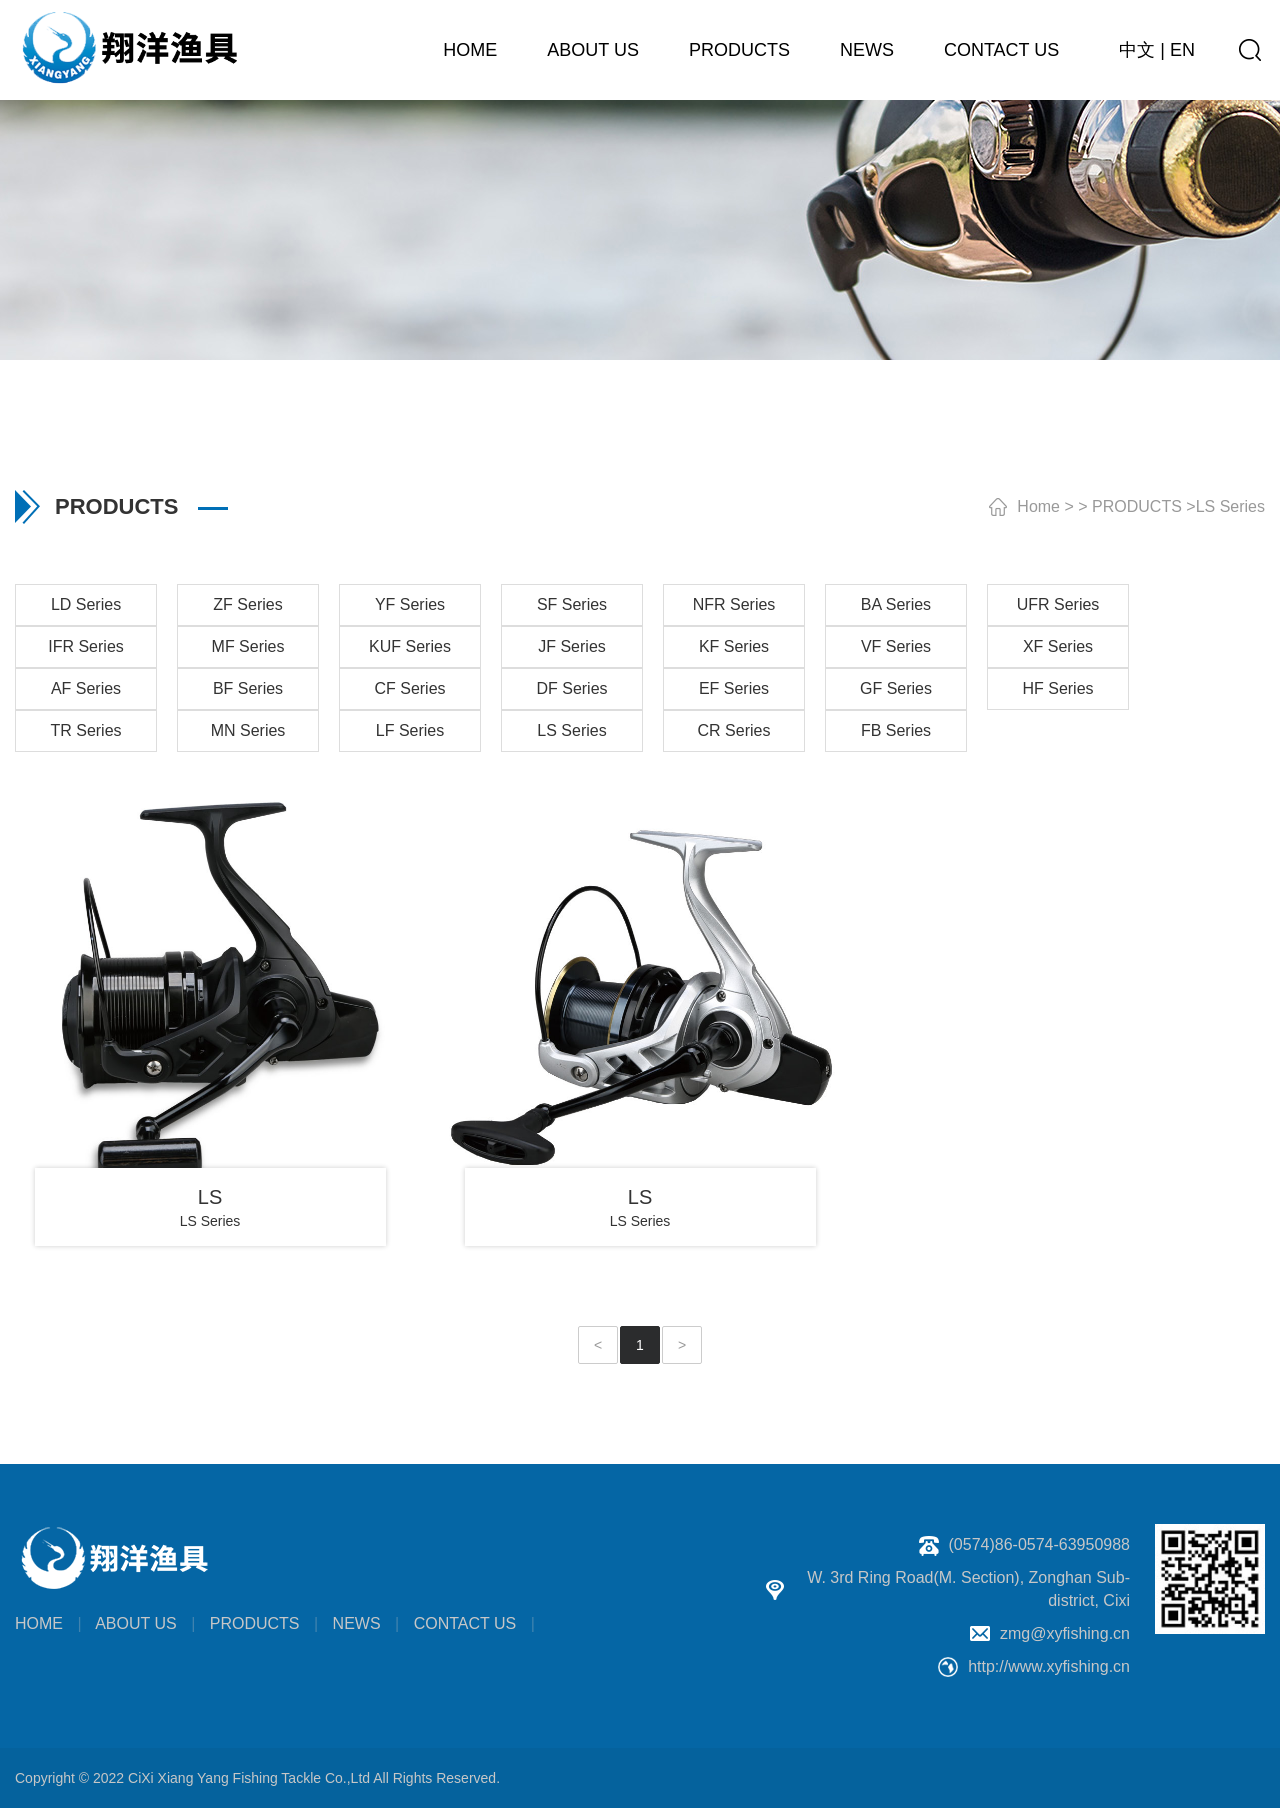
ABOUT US (593, 50)
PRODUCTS (739, 50)
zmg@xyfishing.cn (1065, 1633)
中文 (1137, 50)
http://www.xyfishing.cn (1049, 1666)
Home (1038, 506)
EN (1182, 50)
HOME (470, 50)
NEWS (867, 50)
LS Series (1230, 506)
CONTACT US (1001, 50)
